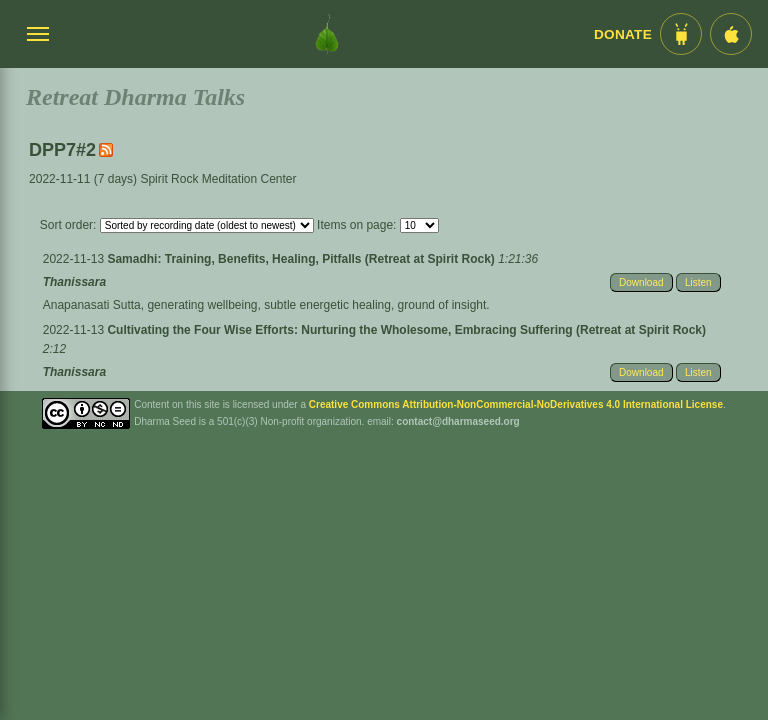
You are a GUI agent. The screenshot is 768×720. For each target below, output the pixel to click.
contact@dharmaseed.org (458, 421)
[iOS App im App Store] (731, 34)
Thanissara (74, 282)
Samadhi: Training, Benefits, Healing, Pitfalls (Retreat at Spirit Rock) (302, 259)
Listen (698, 282)
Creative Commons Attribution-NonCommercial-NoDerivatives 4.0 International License (516, 404)
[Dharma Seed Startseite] (327, 34)
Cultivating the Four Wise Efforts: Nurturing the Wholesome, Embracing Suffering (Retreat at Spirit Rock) (406, 330)
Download (641, 282)
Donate (623, 34)
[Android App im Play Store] (681, 34)
